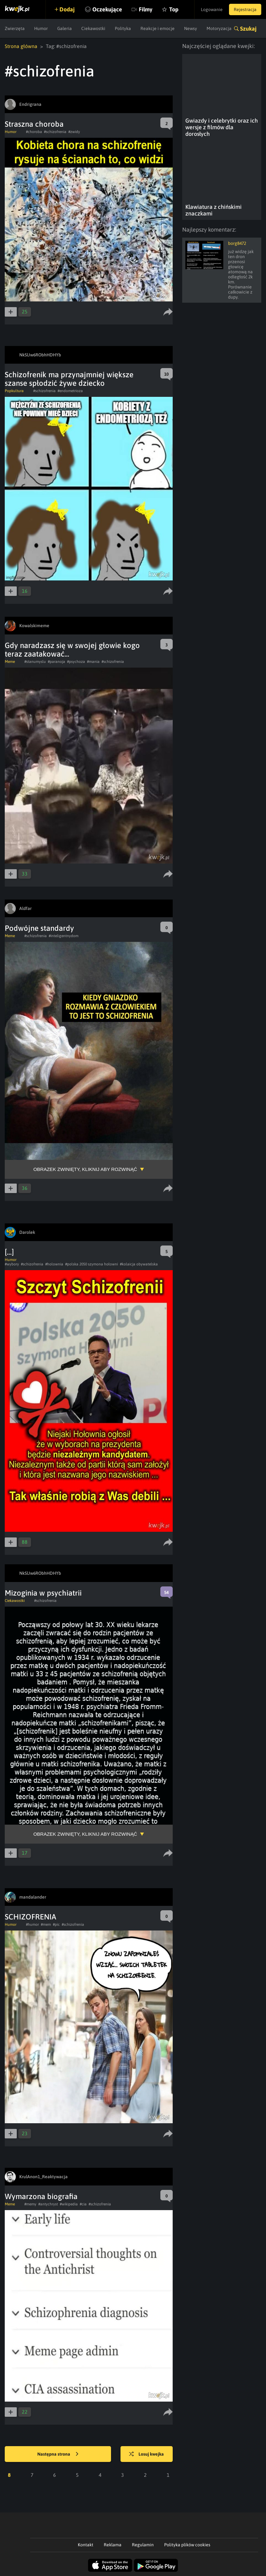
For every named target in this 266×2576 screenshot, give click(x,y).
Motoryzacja (219, 28)
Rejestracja (245, 9)
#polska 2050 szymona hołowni (91, 1264)
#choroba (34, 132)
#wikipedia (69, 2204)
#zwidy (74, 132)
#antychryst (48, 2204)
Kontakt (85, 2544)
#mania (93, 661)
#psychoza (76, 661)
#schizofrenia (55, 132)
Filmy (145, 9)
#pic (56, 1924)
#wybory (12, 1264)
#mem (46, 1924)
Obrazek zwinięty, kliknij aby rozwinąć (85, 1169)
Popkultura (14, 391)
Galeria (64, 28)
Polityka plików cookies (187, 2544)
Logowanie (212, 9)
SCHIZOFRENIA (30, 1916)
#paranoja (56, 661)
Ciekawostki (93, 28)
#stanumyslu (35, 661)
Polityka (123, 28)
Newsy (190, 28)
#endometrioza (70, 391)
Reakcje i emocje (157, 28)
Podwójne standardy (39, 928)
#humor (32, 1924)
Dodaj (67, 9)
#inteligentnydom (63, 936)
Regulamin (143, 2544)
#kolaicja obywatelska (139, 1264)
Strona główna (21, 46)
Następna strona (57, 2454)
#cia (83, 2204)
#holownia (54, 1264)
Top (173, 9)
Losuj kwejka (146, 2454)
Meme (10, 661)
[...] (9, 1252)
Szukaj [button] (248, 28)
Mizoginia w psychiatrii (43, 1593)
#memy (30, 2204)
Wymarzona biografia (41, 2196)
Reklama (112, 2544)
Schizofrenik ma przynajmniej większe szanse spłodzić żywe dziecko (69, 378)
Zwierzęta (15, 28)
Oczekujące (107, 9)
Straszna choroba (34, 124)
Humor (41, 28)
